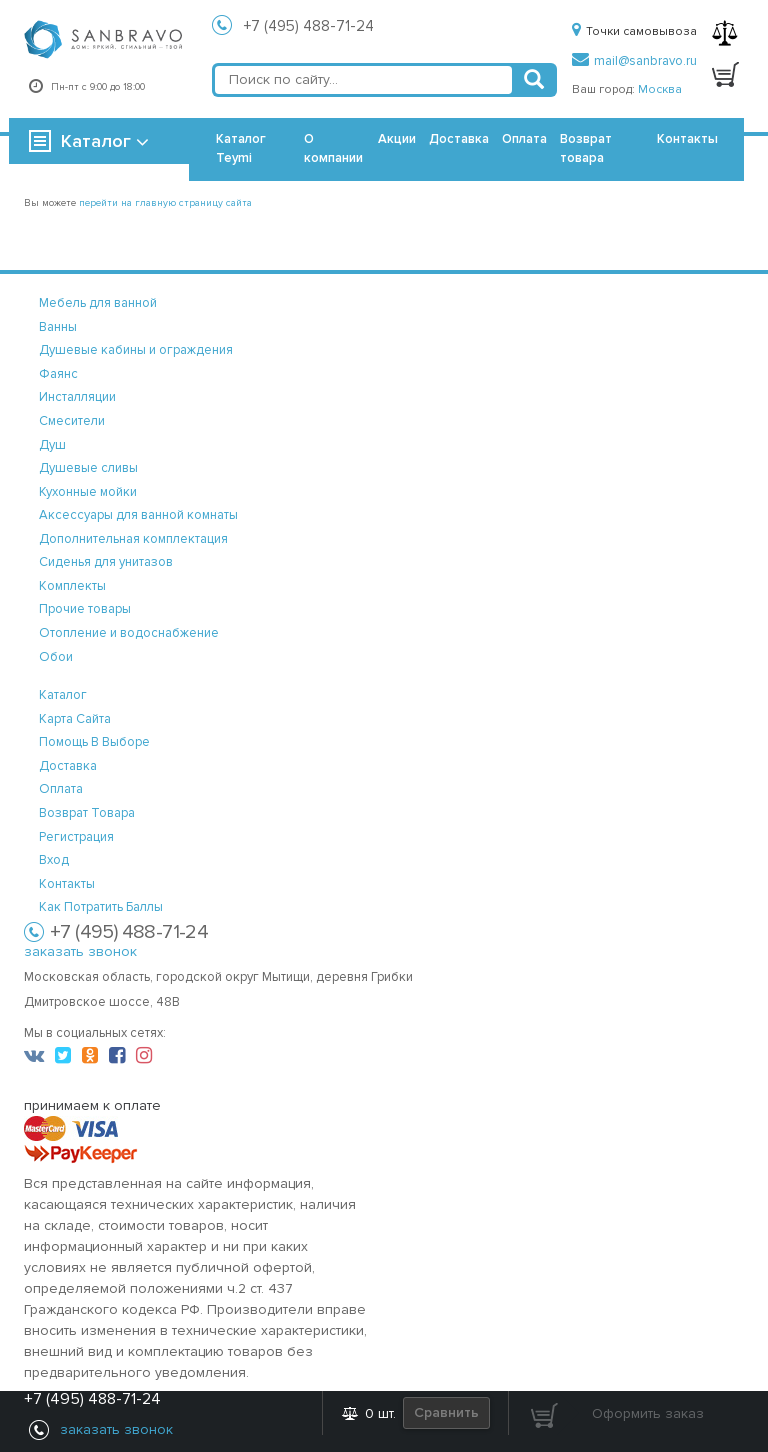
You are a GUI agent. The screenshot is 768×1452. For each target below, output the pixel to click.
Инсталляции (77, 397)
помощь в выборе (94, 742)
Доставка (459, 139)
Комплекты (72, 586)
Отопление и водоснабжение (129, 633)
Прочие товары (85, 609)
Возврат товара (586, 148)
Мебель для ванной (98, 303)
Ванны (58, 327)
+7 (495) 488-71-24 (309, 26)
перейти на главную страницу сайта (165, 203)
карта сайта (75, 719)
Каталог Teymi (241, 148)
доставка (68, 766)
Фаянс (58, 374)
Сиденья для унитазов (106, 562)
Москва (660, 89)
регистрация (76, 837)
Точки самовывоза (634, 31)
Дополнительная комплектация (133, 539)
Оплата (524, 139)
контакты (67, 884)
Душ (52, 445)
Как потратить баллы (101, 907)
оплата (61, 789)
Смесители (72, 421)
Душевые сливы (88, 468)
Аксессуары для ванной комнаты (138, 515)
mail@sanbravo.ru (634, 61)
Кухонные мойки (88, 492)
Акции (397, 139)
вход (54, 860)
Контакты (687, 139)
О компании (333, 148)
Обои (56, 657)
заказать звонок (80, 951)
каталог (63, 695)
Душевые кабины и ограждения (136, 350)
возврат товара (87, 813)
